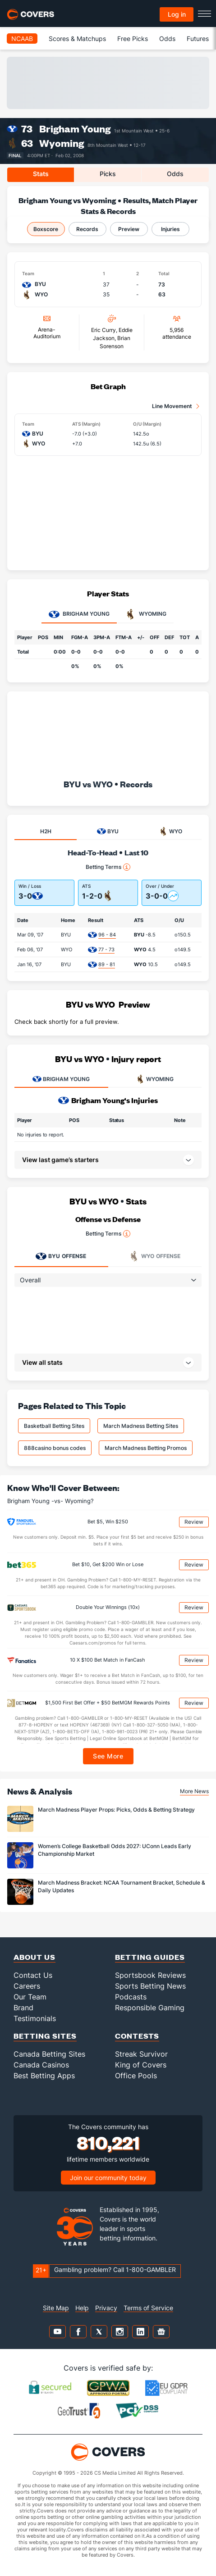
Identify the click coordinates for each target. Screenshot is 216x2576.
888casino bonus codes (55, 1448)
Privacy (106, 2308)
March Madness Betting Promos (146, 1448)
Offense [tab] (61, 1256)
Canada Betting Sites (49, 2053)
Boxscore (45, 229)
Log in (177, 14)
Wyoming (61, 143)
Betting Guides (150, 1957)
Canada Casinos (41, 2064)
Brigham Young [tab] (79, 614)
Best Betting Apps (44, 2075)
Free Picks (132, 38)
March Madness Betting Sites (140, 1425)
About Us (34, 1957)
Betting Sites (45, 2036)
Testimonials (35, 2018)
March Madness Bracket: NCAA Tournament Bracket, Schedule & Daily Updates (121, 1886)
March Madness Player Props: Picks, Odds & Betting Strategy (116, 1809)
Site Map (56, 2308)
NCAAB (22, 38)
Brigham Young (74, 128)
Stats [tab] (41, 173)
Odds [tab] (175, 173)
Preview (128, 229)
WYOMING (155, 1079)
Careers (27, 1985)
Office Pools (136, 2075)
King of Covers (140, 2064)
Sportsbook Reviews (150, 1975)
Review (193, 1521)
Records (87, 229)
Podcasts (131, 1996)
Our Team (30, 1996)
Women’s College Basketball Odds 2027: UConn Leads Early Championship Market (114, 1850)
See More (108, 1756)
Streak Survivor (141, 2053)
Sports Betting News (150, 1985)
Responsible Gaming (149, 2007)
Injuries (170, 229)
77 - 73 (106, 949)
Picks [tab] (108, 173)
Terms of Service (148, 2308)
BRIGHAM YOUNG (61, 1079)
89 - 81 (106, 964)
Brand (23, 2007)
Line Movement (172, 406)
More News (194, 1791)
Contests (137, 2036)
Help (82, 2308)
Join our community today (108, 2177)
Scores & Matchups (77, 38)
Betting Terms (108, 867)
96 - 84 (107, 934)
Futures (198, 38)
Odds (167, 38)
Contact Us (33, 1975)
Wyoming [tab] (145, 614)
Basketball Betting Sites (54, 1425)
